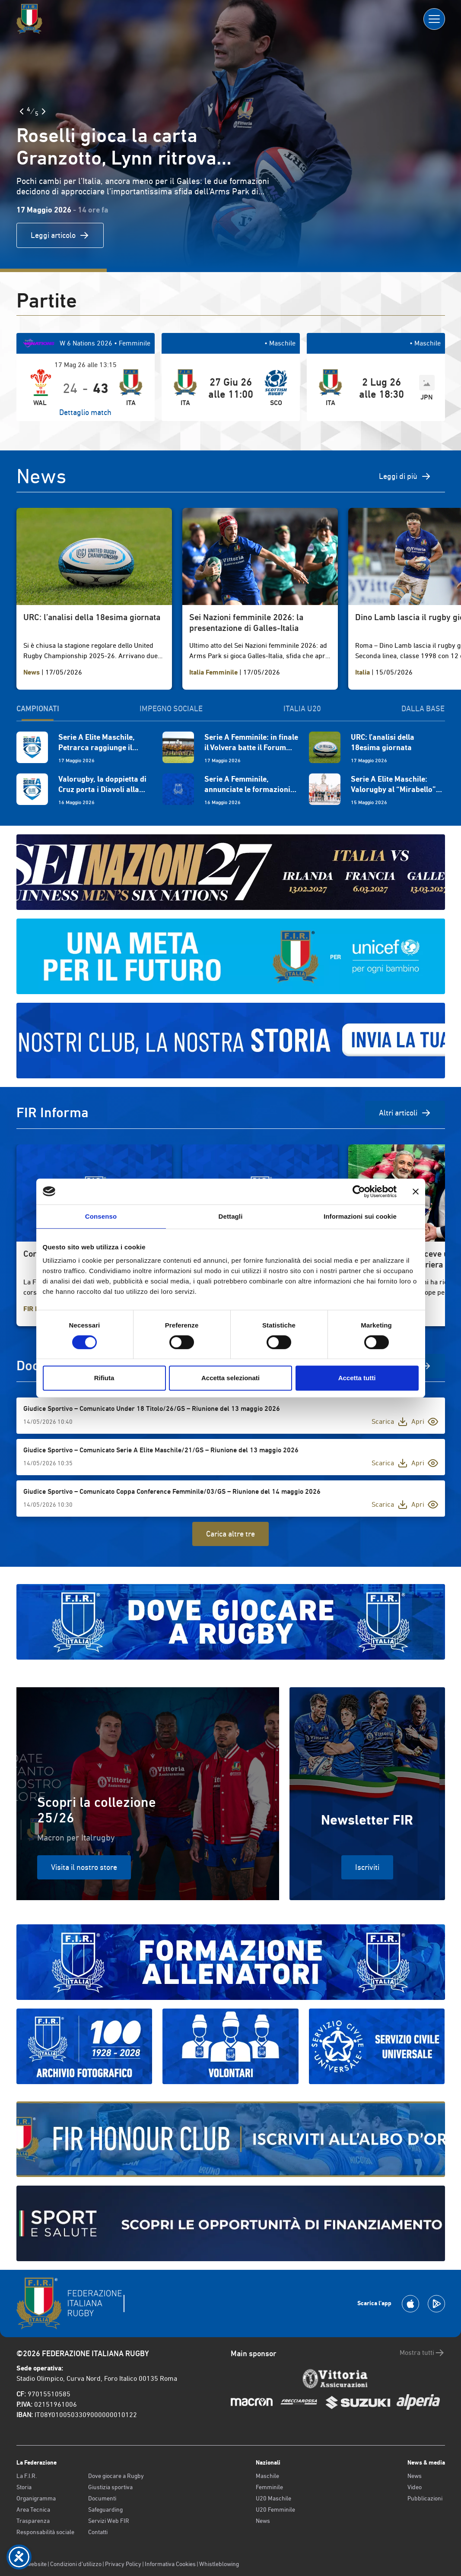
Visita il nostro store (84, 1867)
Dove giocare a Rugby (116, 2475)
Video (414, 2487)
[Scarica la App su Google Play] (436, 2304)
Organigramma (36, 2498)
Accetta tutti (357, 1377)
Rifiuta (104, 1377)
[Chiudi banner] (416, 1191)
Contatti (98, 2531)
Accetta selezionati (230, 1377)
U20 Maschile (273, 2498)
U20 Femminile (275, 2509)
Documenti (102, 2498)
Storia (24, 2487)
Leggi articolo (60, 235)
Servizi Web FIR (108, 2520)
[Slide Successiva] (43, 111)
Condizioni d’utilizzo (76, 2563)
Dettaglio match (85, 412)
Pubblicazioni (424, 2498)
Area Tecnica (33, 2509)
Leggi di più (405, 476)
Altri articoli (405, 1113)
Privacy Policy (123, 2563)
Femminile (269, 2487)
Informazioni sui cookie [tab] (360, 1216)
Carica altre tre (230, 1533)
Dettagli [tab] (231, 1216)
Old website (31, 2563)
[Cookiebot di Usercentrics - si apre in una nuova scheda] (359, 1191)
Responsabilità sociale (45, 2531)
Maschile (267, 2475)
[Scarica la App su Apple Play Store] (410, 2304)
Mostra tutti (422, 2353)
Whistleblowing (219, 2563)
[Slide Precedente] (21, 111)
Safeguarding (105, 2509)
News (263, 2520)
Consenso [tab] (101, 1216)
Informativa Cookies (170, 2563)
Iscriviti (367, 1867)
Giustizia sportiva (110, 2487)
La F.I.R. (26, 2475)
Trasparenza (33, 2520)
